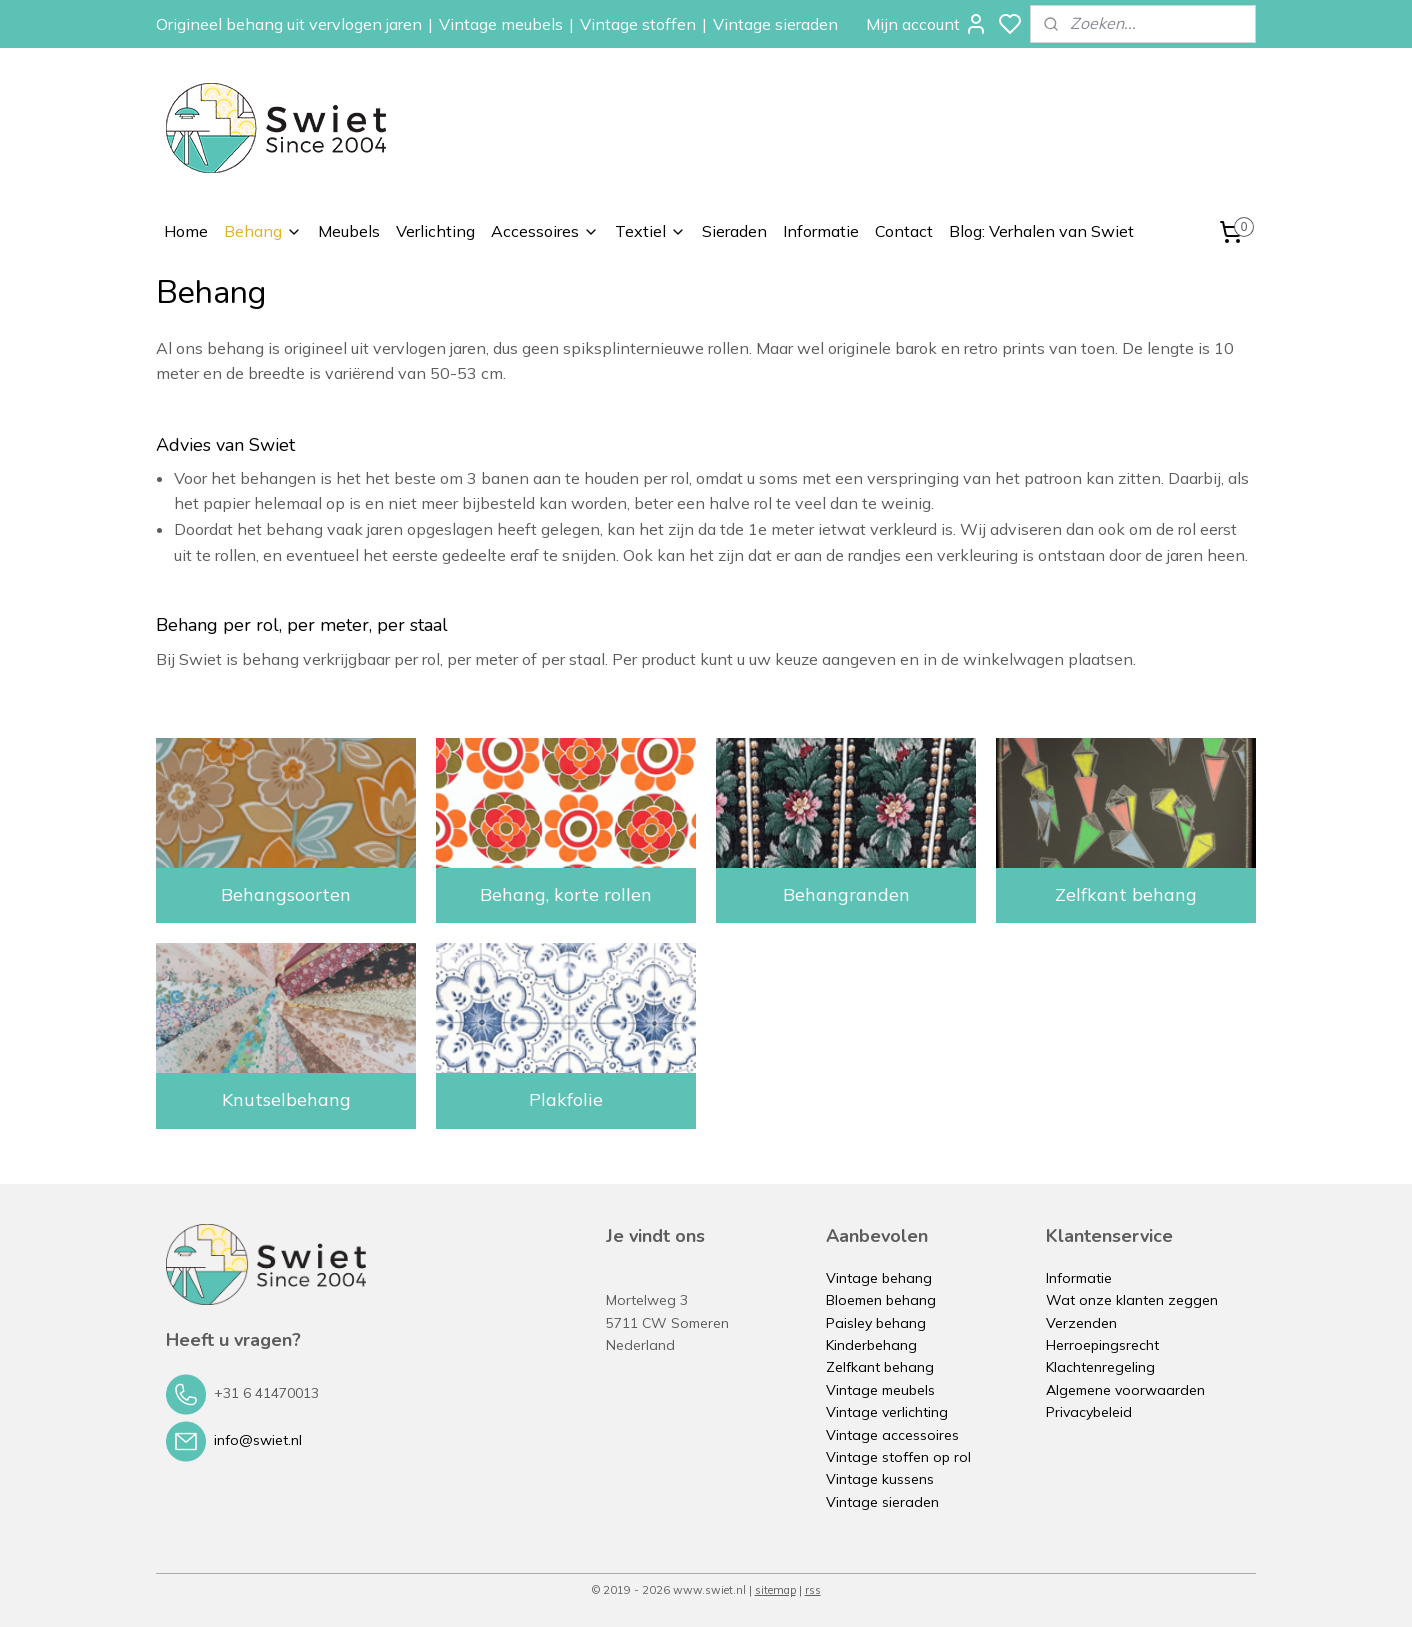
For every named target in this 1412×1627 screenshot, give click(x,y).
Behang (263, 231)
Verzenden (1081, 1323)
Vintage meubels (501, 24)
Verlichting (435, 231)
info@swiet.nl (258, 1440)
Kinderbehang (871, 1345)
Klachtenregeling (1100, 1367)
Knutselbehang (286, 1099)
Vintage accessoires (892, 1435)
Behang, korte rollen (566, 894)
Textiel (650, 231)
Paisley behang (876, 1323)
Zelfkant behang (1126, 894)
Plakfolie (566, 1099)
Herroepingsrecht (1102, 1345)
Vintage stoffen (638, 24)
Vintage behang (879, 1278)
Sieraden (734, 231)
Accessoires (545, 231)
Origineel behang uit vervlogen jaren (289, 24)
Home (186, 231)
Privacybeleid (1089, 1412)
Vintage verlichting (887, 1412)
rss (813, 1590)
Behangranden (846, 894)
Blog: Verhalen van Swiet (1041, 231)
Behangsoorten (286, 894)
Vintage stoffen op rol (898, 1457)
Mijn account (927, 24)
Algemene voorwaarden (1125, 1390)
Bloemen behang (881, 1300)
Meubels (349, 231)
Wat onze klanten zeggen (1132, 1300)
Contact (904, 231)
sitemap (775, 1590)
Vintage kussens (880, 1479)
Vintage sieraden (775, 24)
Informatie (821, 231)
